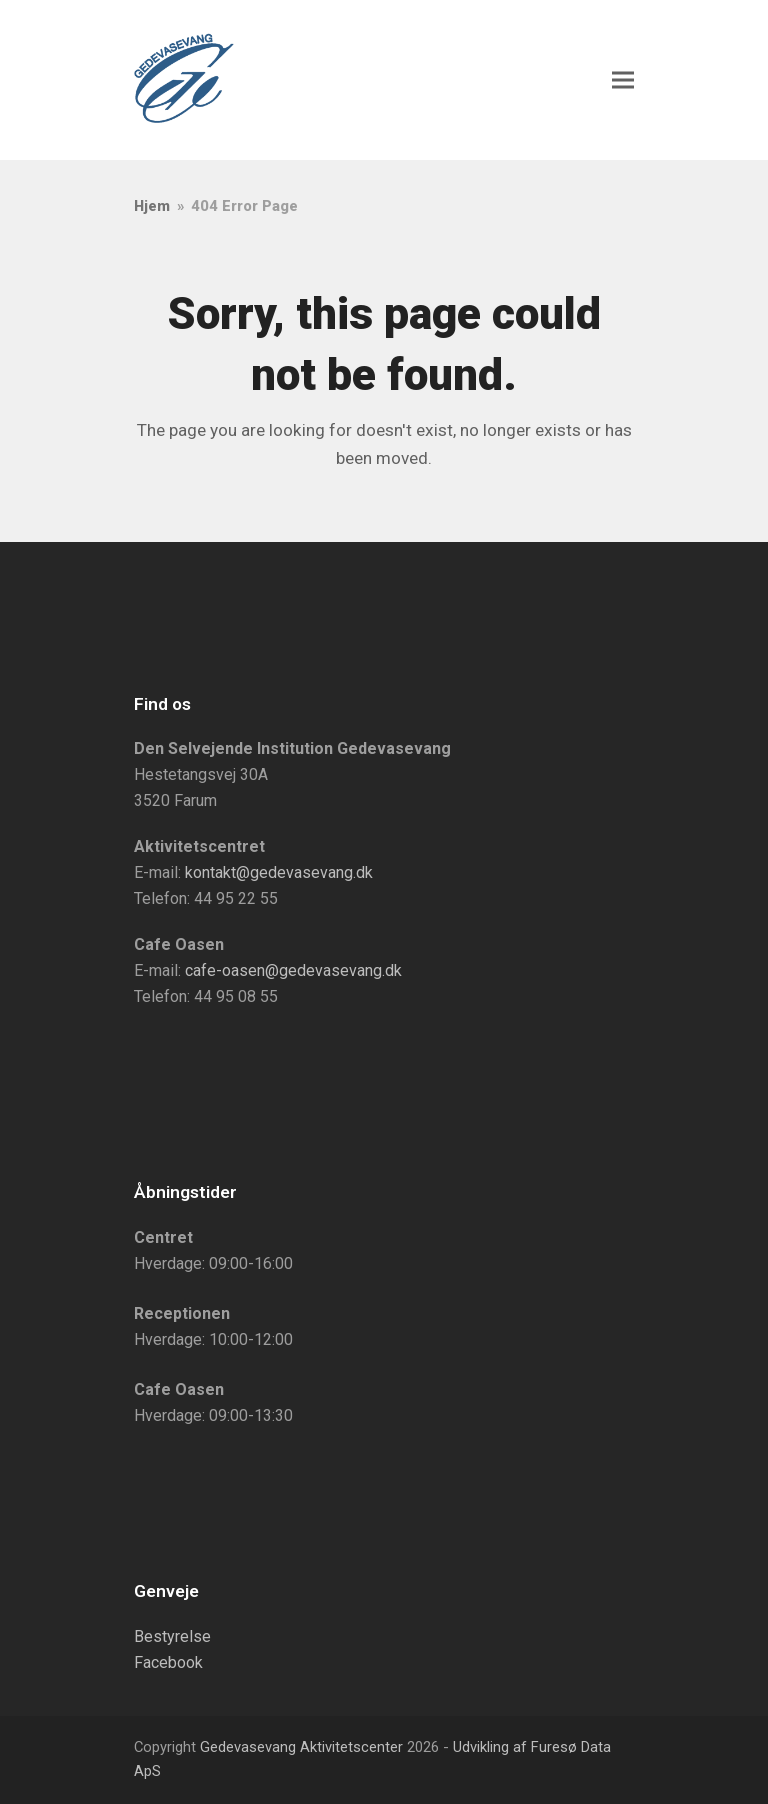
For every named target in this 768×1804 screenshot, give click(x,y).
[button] (623, 80)
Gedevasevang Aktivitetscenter (301, 1747)
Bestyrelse (172, 1636)
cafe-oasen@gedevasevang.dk (293, 970)
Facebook (168, 1662)
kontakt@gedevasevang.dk (279, 872)
